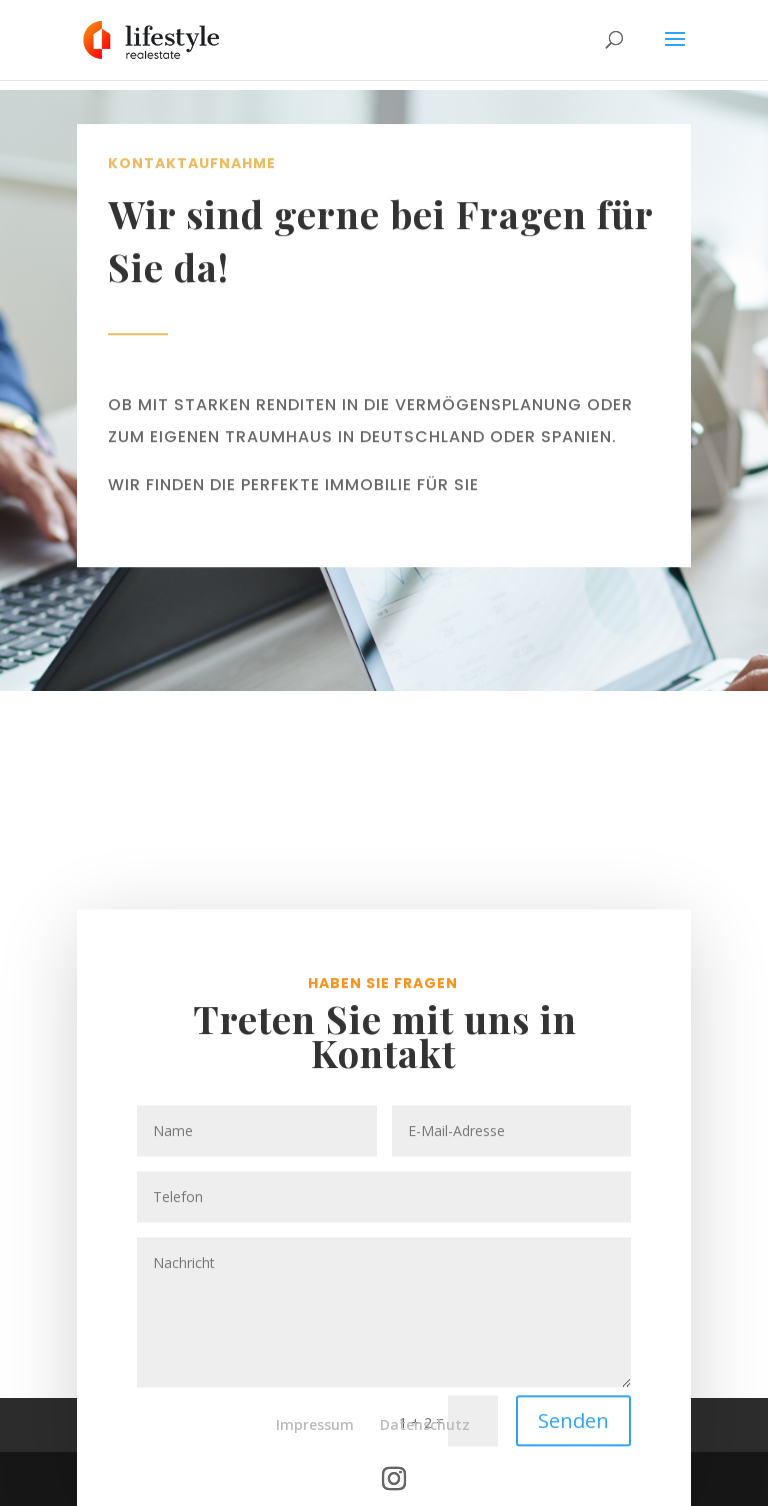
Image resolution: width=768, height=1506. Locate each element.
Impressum (315, 1424)
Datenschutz (425, 1424)
